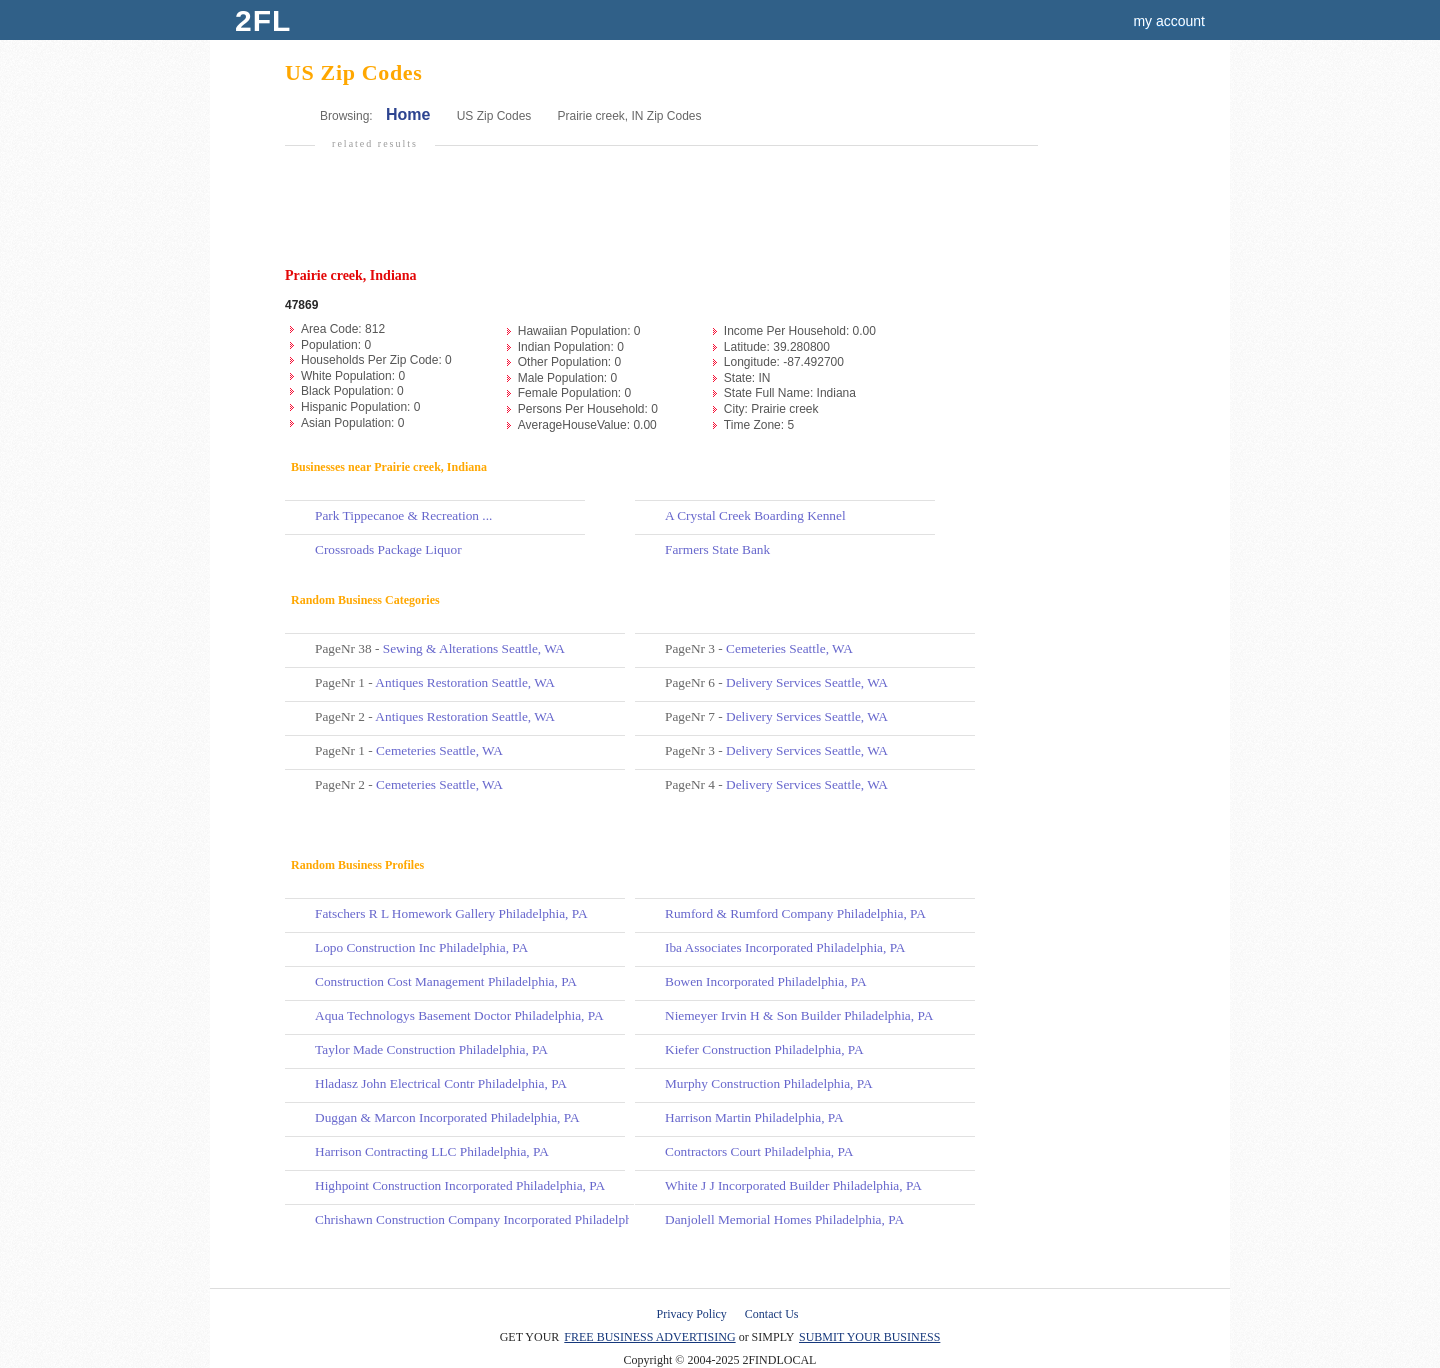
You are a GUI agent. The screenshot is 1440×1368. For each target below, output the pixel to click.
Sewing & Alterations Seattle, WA (474, 648)
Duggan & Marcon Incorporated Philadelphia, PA (447, 1117)
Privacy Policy (692, 1314)
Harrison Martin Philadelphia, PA (754, 1117)
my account (1169, 21)
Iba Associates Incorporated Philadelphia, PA (785, 947)
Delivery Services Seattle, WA (807, 682)
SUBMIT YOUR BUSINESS (869, 1337)
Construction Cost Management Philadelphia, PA (446, 981)
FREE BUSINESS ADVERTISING (649, 1337)
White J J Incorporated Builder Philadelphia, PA (793, 1185)
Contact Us (772, 1314)
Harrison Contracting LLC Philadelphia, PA (432, 1151)
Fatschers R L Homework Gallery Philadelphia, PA (451, 913)
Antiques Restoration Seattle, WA (465, 682)
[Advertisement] (659, 216)
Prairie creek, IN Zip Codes (629, 116)
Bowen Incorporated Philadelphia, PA (766, 981)
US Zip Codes (494, 116)
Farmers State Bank (717, 549)
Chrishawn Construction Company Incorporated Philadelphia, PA (489, 1219)
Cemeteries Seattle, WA (439, 750)
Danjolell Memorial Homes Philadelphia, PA (784, 1219)
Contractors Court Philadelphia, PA (759, 1151)
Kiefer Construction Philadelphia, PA (764, 1049)
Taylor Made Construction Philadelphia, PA (431, 1049)
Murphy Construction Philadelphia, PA (769, 1083)
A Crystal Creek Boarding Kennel (755, 515)
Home (408, 114)
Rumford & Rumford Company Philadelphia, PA (795, 913)
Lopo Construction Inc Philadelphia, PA (421, 947)
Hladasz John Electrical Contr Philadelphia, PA (441, 1083)
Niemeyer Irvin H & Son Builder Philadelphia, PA (799, 1015)
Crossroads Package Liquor (388, 549)
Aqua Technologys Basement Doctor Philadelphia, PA (459, 1015)
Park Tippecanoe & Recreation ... (403, 515)
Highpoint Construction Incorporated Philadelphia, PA (460, 1185)
